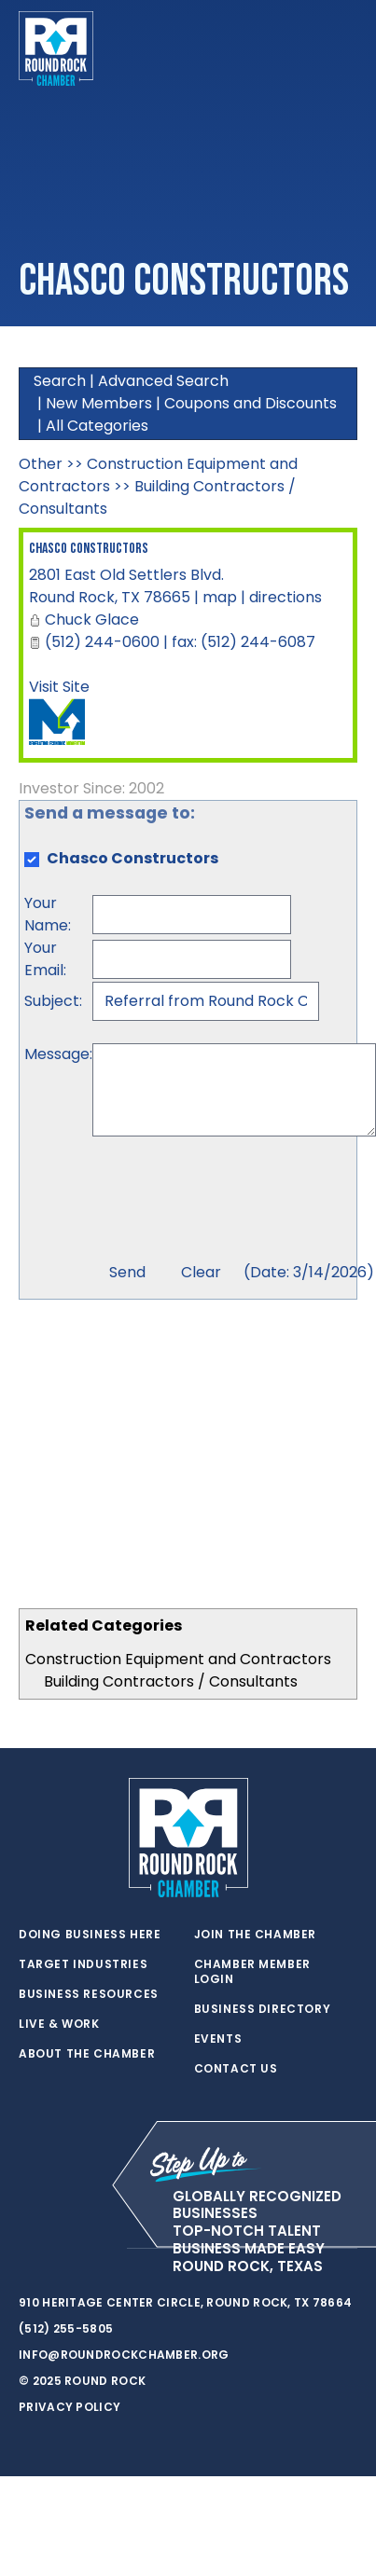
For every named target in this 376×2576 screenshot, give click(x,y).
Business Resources (89, 1994)
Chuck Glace (92, 619)
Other (41, 464)
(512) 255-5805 (66, 2328)
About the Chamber (87, 2053)
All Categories (97, 425)
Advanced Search (163, 381)
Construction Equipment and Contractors (178, 1659)
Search (60, 381)
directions (285, 597)
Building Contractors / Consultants (171, 1681)
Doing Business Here (89, 1934)
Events (218, 2039)
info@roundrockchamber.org (124, 2354)
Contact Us (236, 2068)
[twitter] (28, 2249)
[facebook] (65, 2249)
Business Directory (262, 2009)
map (219, 597)
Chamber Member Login (252, 1972)
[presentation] (234, 1201)
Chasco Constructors (88, 549)
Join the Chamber (255, 1934)
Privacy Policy (69, 2407)
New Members (99, 403)
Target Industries (83, 1964)
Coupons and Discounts (250, 403)
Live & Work (59, 2024)
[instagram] (102, 2249)
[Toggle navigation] (342, 48)
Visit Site (59, 686)
